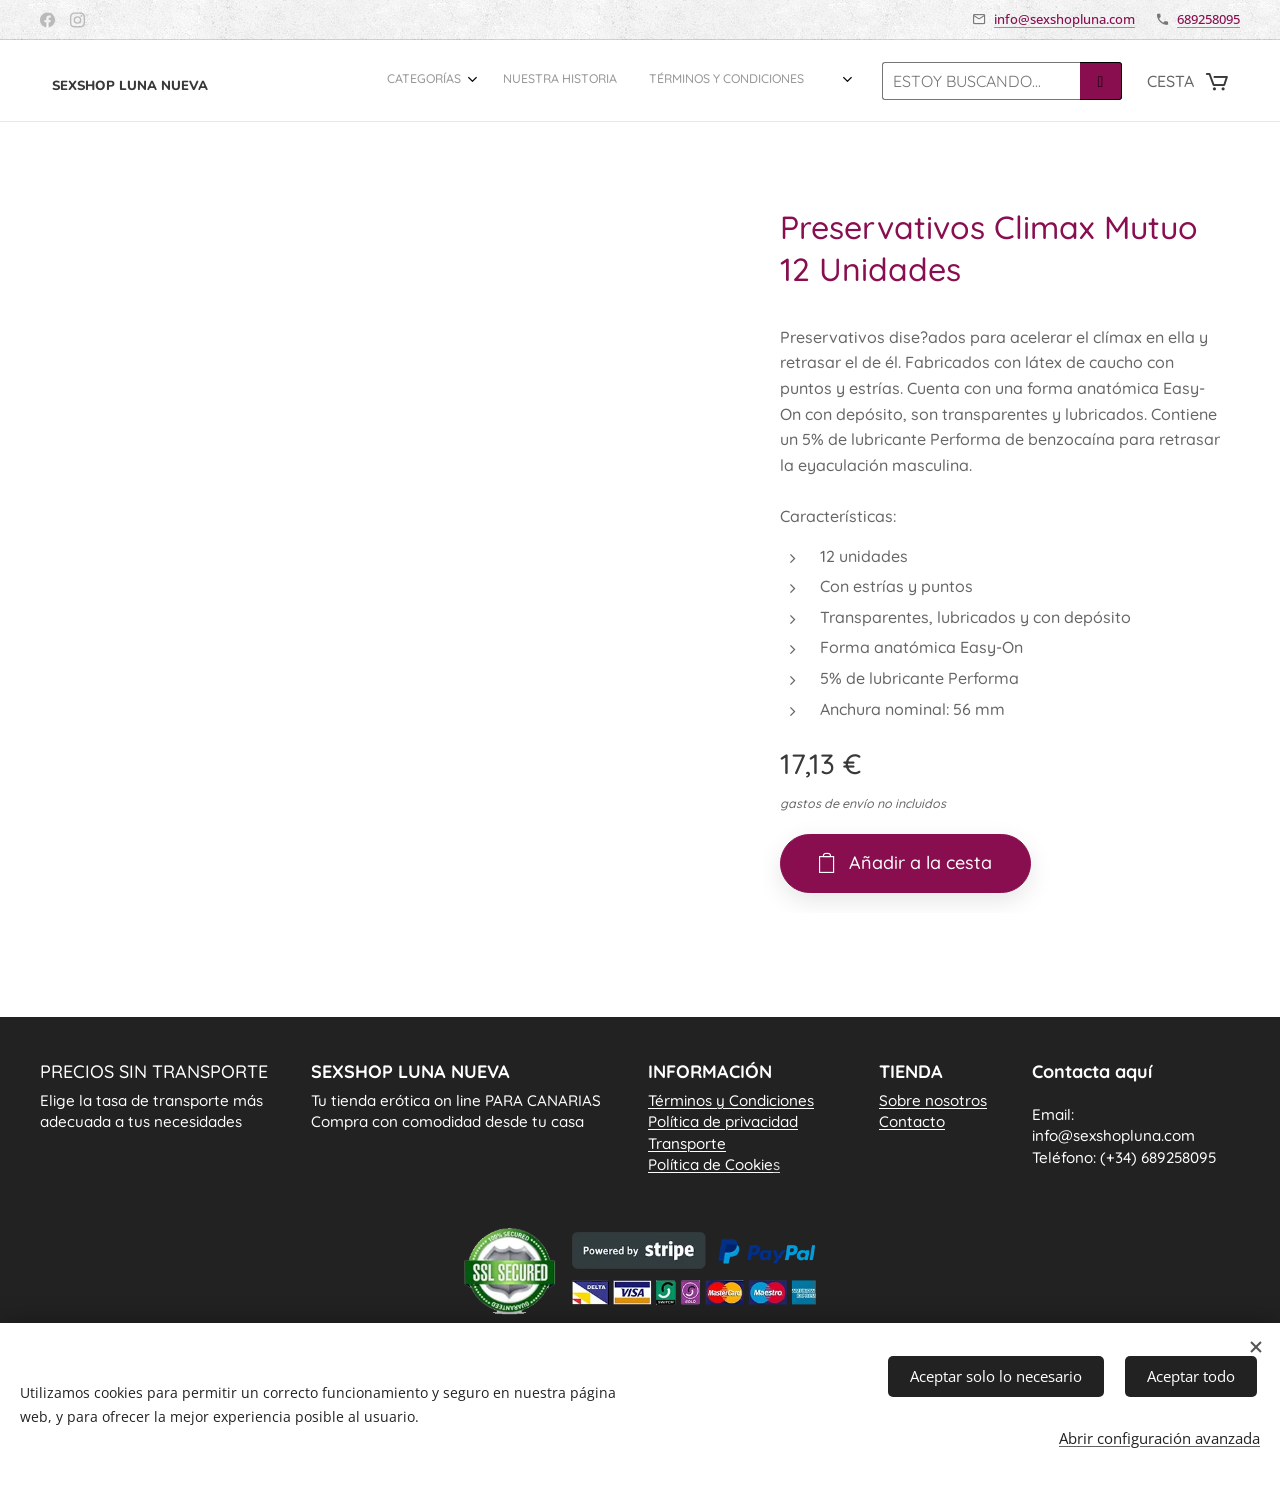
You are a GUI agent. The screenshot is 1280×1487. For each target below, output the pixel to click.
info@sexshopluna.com (1064, 19)
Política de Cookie (714, 1164)
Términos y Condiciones (731, 1100)
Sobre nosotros (933, 1100)
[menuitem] (750, 81)
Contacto (912, 1121)
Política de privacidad (723, 1121)
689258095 (1208, 19)
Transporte (687, 1142)
